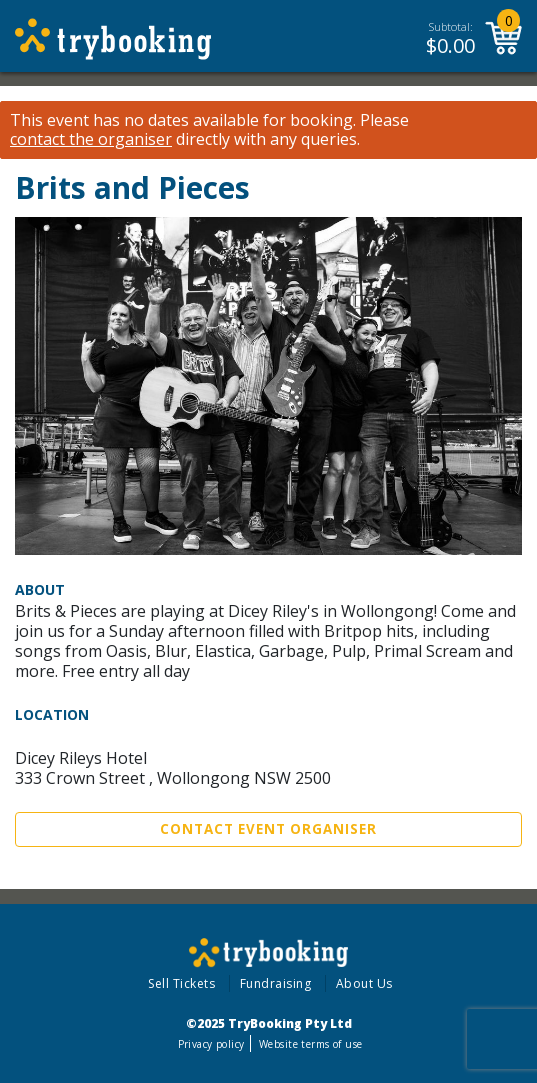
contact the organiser (91, 139)
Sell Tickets (181, 983)
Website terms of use (310, 1044)
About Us (364, 983)
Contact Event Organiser (268, 829)
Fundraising (276, 983)
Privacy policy (211, 1044)
